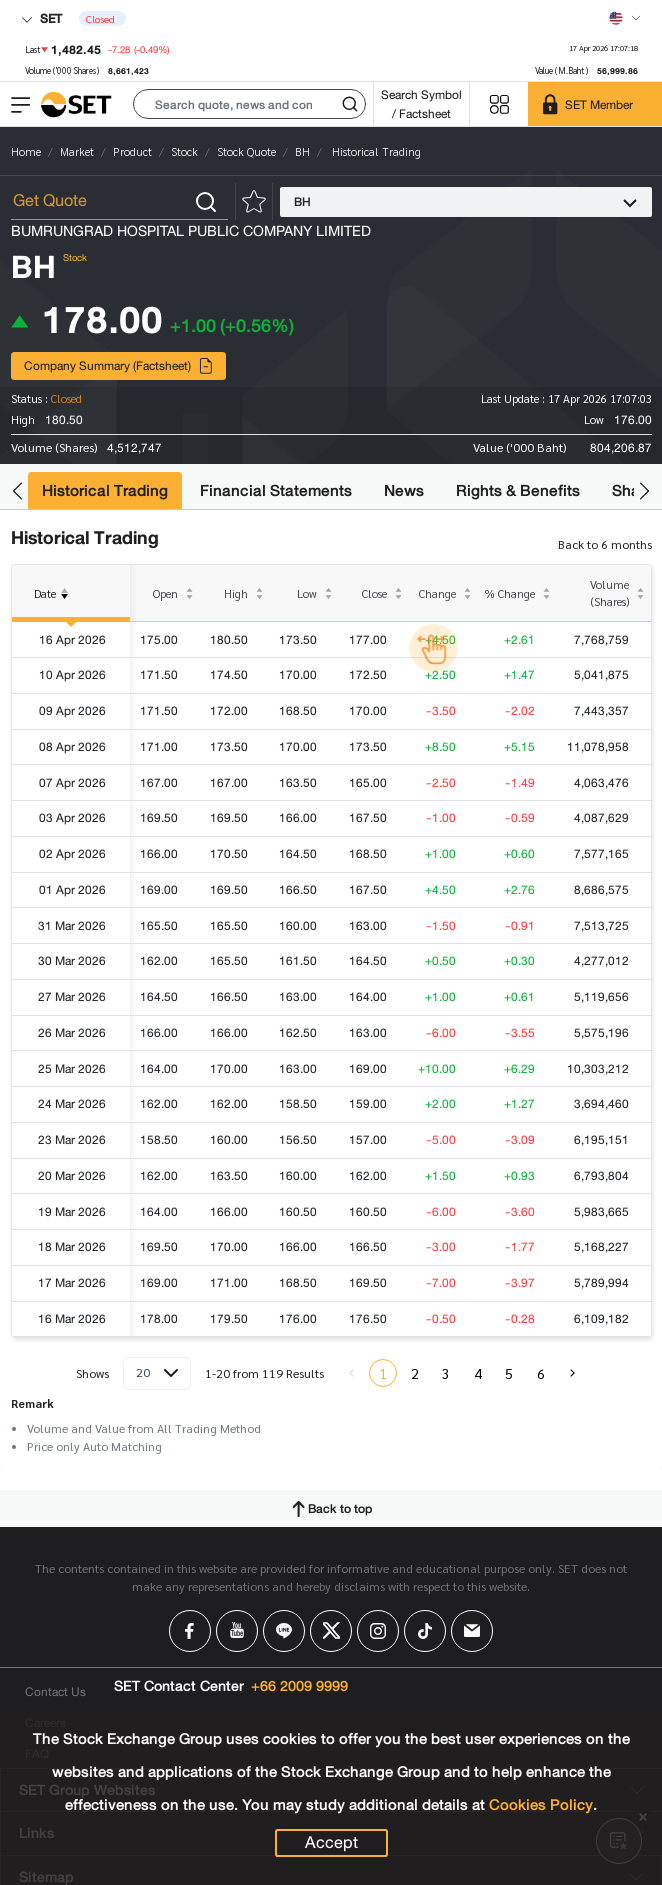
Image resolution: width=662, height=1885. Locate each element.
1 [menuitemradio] (383, 1373)
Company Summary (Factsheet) (119, 365)
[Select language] (625, 18)
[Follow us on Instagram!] (378, 1631)
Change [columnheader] (437, 593)
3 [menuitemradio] (446, 1373)
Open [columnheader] (165, 593)
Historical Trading (105, 490)
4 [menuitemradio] (478, 1373)
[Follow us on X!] (331, 1631)
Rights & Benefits (518, 490)
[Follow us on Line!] (284, 1631)
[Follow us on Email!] (472, 1631)
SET (41, 18)
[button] (249, 104)
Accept (331, 1843)
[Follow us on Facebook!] (190, 1631)
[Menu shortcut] (499, 104)
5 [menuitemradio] (509, 1373)
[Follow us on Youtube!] (237, 1631)
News (404, 490)
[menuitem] (572, 1373)
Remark (32, 1403)
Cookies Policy (541, 1805)
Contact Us (55, 1691)
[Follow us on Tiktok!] (425, 1631)
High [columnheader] (236, 593)
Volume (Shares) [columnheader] (609, 593)
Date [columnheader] (55, 604)
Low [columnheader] (307, 593)
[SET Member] (595, 104)
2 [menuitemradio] (415, 1373)
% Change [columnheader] (509, 593)
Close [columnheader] (374, 593)
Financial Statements (276, 490)
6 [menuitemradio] (541, 1373)
